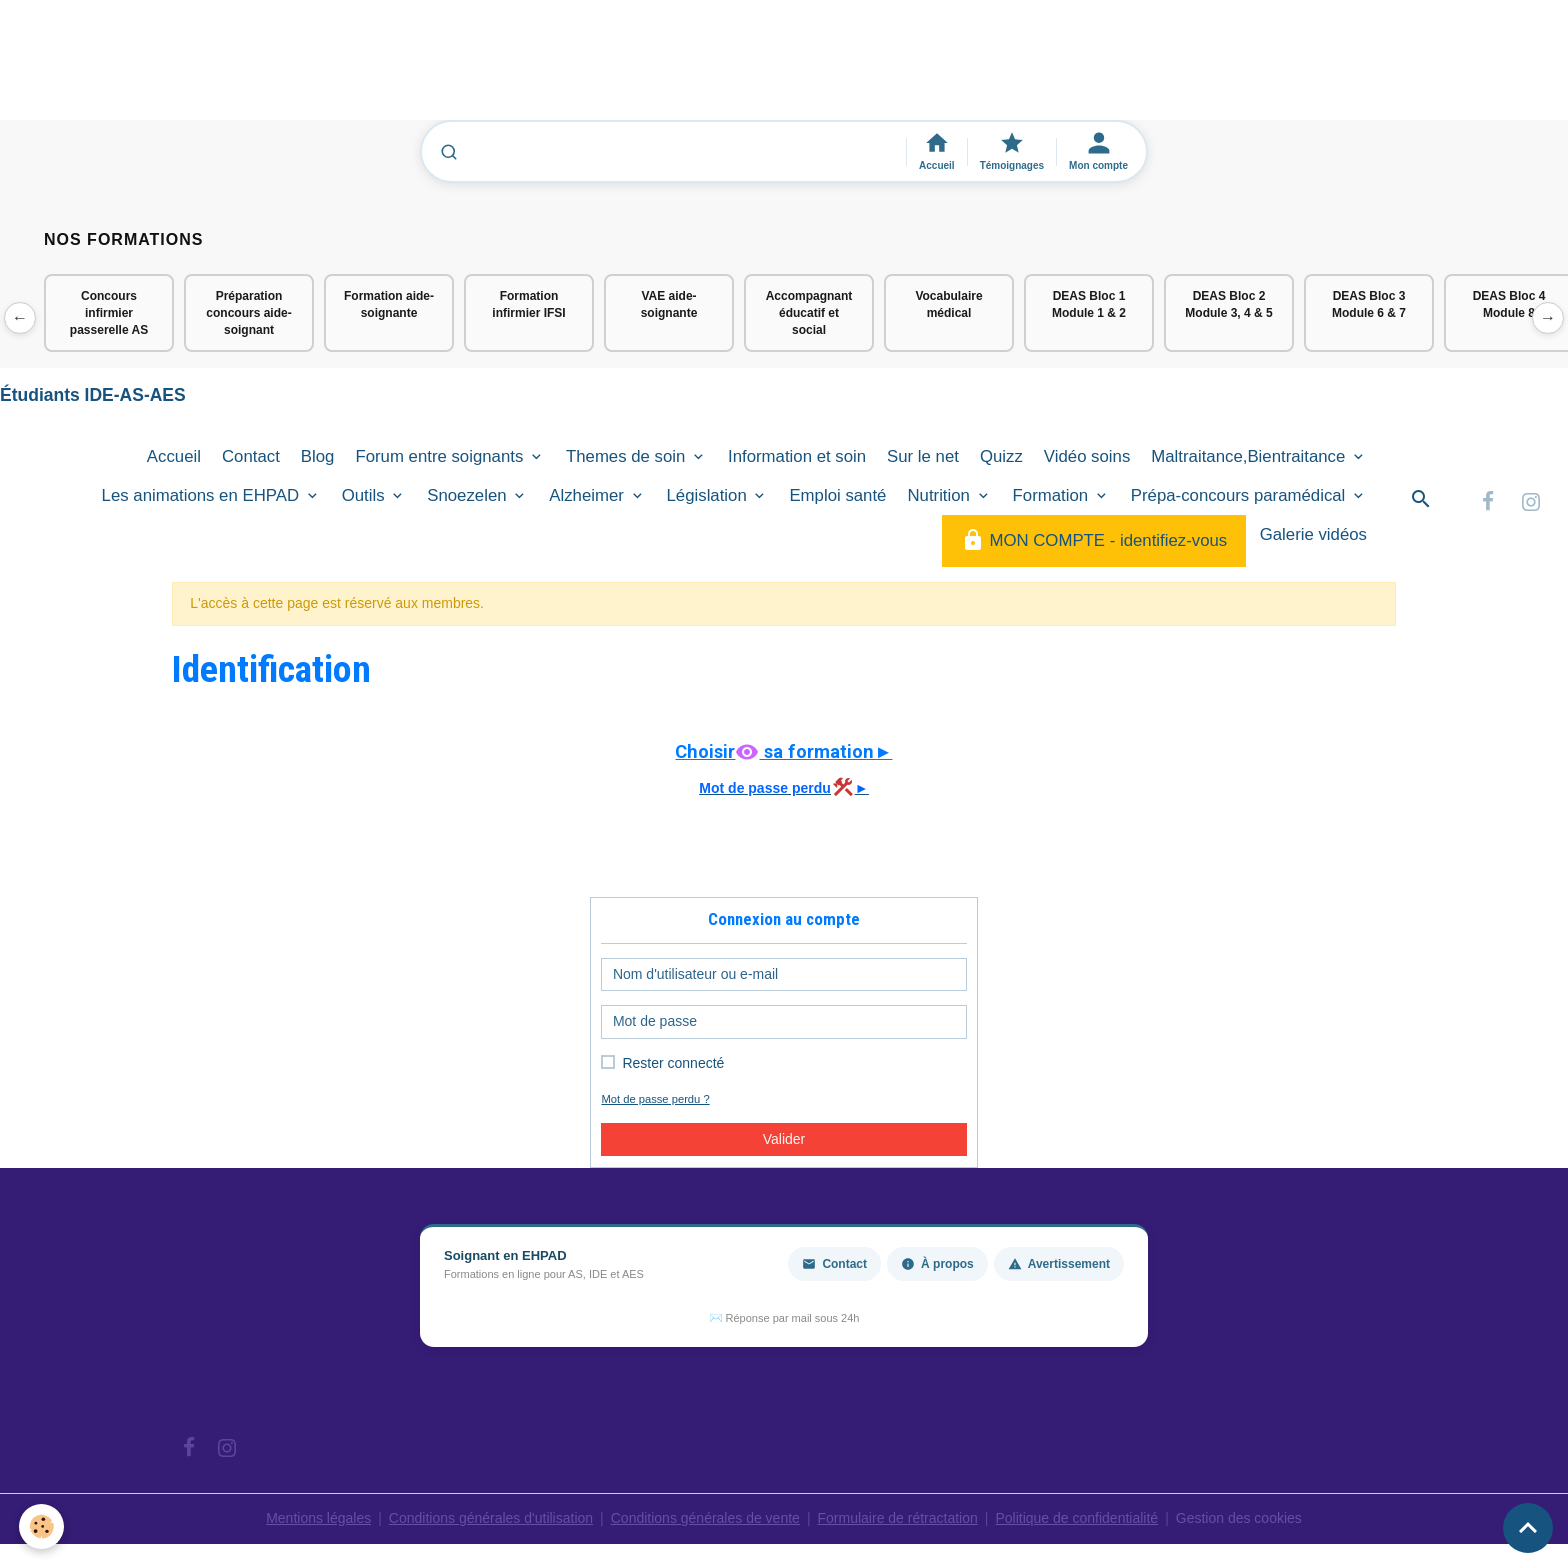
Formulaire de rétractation (898, 1518)
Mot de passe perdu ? (655, 1099)
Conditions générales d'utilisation (491, 1518)
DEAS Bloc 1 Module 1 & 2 (1089, 304)
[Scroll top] (1528, 1528)
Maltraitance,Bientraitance (1250, 456)
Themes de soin (628, 456)
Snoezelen (469, 495)
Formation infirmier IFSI (528, 304)
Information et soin (797, 456)
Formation (1053, 495)
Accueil (174, 456)
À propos (937, 1264)
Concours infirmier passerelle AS (109, 313)
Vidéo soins (1087, 456)
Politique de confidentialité (1076, 1518)
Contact (251, 456)
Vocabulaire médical (948, 304)
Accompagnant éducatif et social (809, 313)
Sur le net (923, 456)
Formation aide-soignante (389, 304)
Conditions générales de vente (705, 1518)
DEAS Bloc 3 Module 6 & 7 (1369, 304)
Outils (366, 495)
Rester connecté (673, 1063)
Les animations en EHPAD (203, 495)
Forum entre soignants (441, 456)
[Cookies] (42, 1526)
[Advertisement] (364, 69)
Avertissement (1059, 1264)
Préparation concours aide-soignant (248, 313)
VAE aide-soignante (669, 304)
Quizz (1001, 456)
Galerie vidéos (1313, 534)
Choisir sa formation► (783, 751)
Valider (784, 1139)
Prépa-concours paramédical (1240, 495)
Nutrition (940, 495)
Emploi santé (837, 495)
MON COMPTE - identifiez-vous (1094, 540)
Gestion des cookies (1239, 1518)
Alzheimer (588, 495)
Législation (709, 495)
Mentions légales (318, 1518)
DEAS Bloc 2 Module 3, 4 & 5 (1228, 304)
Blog (318, 456)
